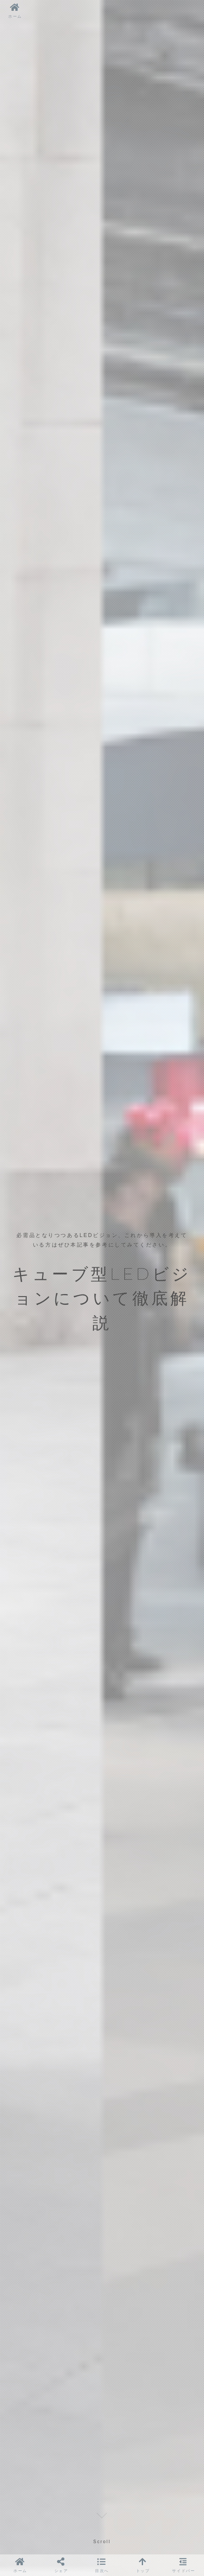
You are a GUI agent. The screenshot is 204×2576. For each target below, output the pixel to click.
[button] (102, 2565)
